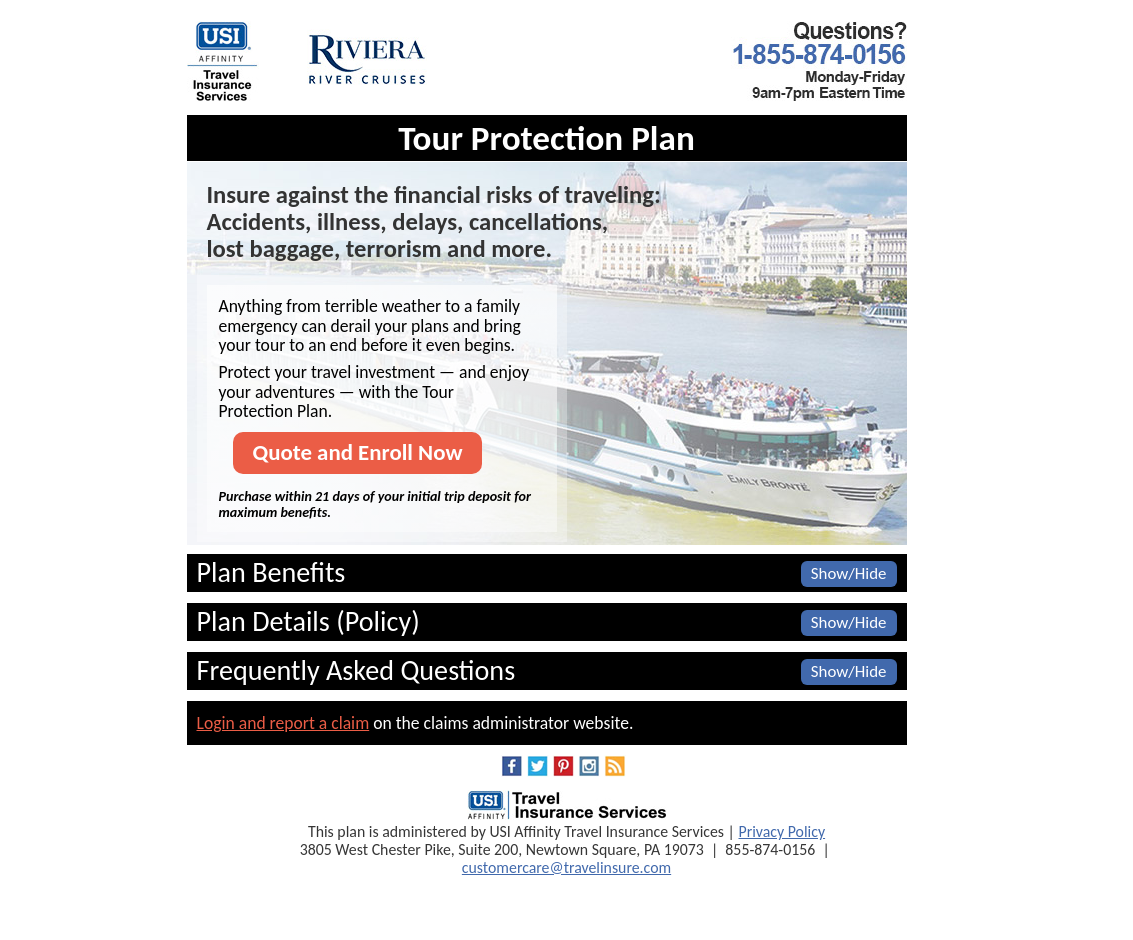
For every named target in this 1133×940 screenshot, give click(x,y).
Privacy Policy (781, 831)
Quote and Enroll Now (358, 452)
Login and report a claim (283, 723)
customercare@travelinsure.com (566, 867)
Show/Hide (849, 573)
